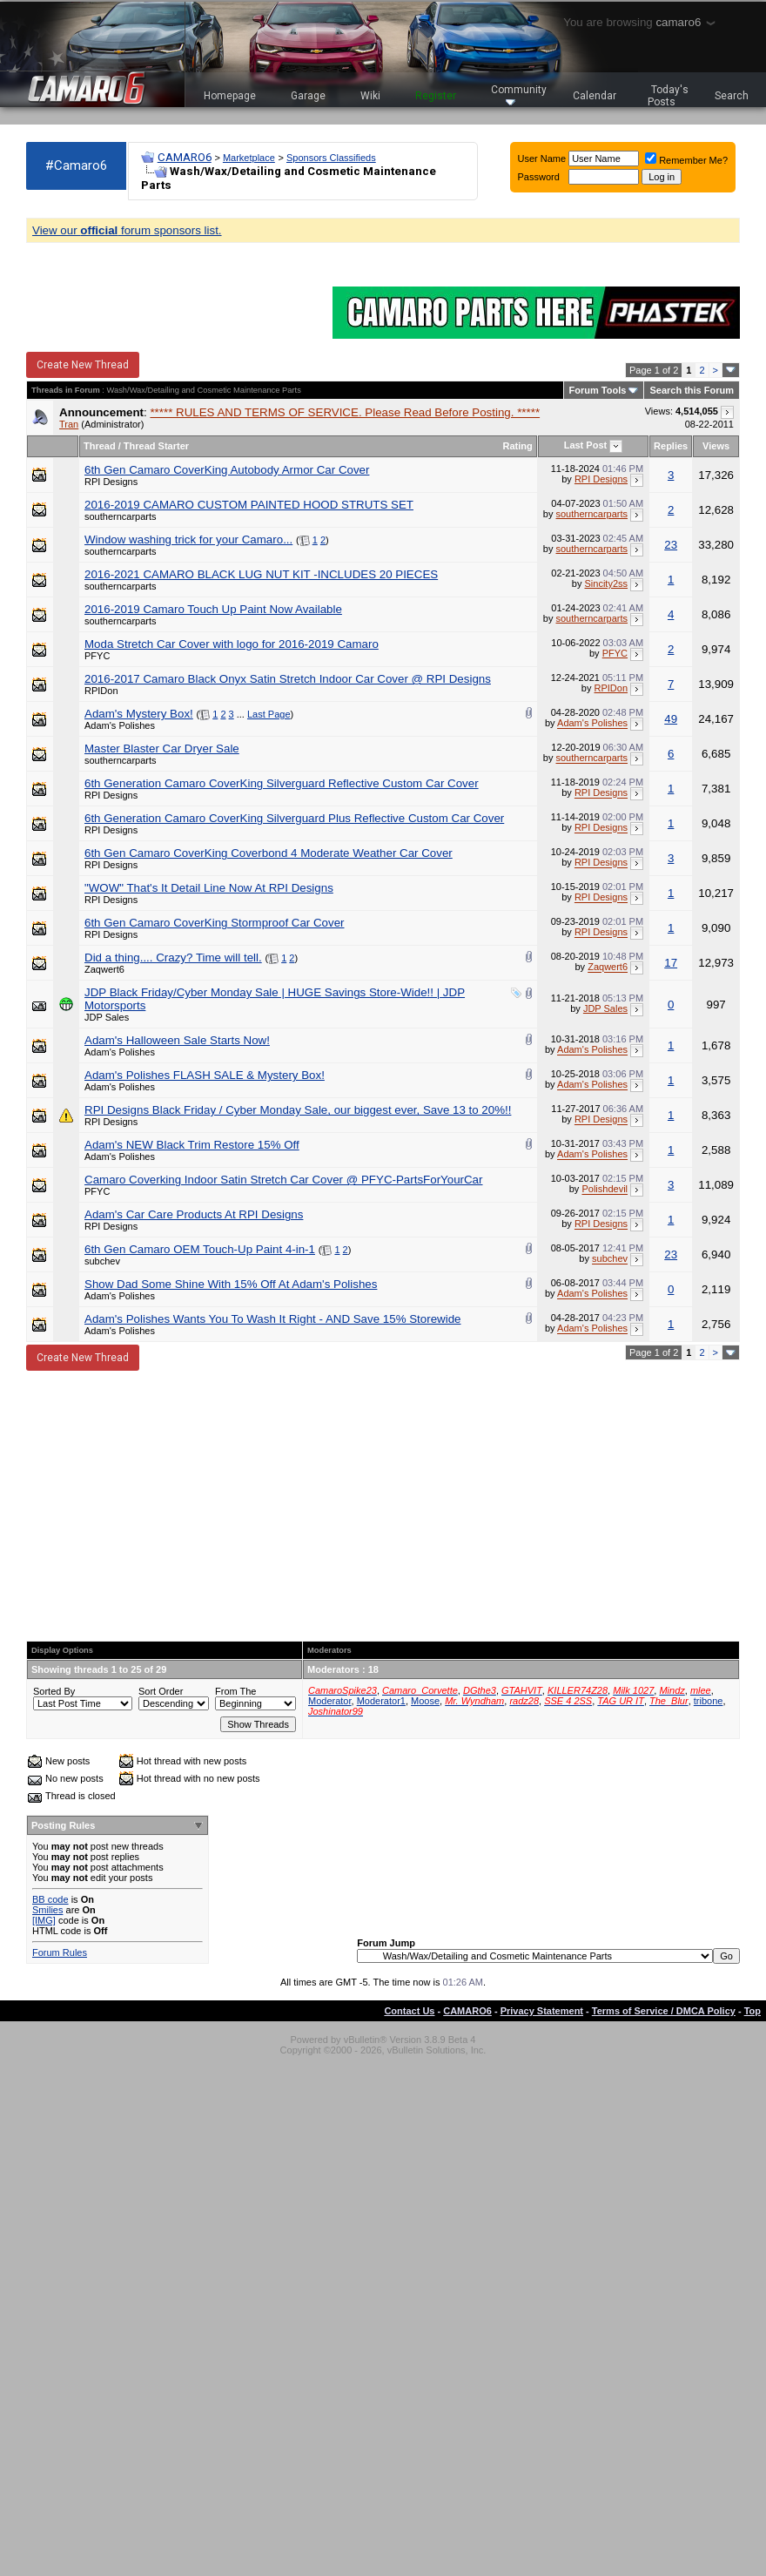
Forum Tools (598, 390)
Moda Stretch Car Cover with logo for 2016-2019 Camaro (231, 644)
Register (435, 96)
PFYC (97, 656)
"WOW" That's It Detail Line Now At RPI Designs (208, 887)
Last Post (586, 445)
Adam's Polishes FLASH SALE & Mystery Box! (204, 1075)
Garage (308, 96)
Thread (100, 446)
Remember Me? (686, 160)
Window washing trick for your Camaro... (188, 539)
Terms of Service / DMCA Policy (664, 2011)
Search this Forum (691, 390)
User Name (542, 158)
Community (519, 94)
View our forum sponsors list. (127, 230)
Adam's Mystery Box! (138, 713)
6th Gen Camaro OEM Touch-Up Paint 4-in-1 (199, 1249)
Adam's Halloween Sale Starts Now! (177, 1040)
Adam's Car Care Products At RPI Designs (193, 1214)
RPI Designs (111, 481)
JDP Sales (106, 1017)
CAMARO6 (185, 157)
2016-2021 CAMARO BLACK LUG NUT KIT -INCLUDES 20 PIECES (261, 574)
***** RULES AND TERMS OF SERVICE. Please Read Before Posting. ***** (345, 412)
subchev (102, 1261)
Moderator (330, 1701)
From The (235, 1691)
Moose (425, 1701)
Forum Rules (59, 1952)
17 (670, 962)
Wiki (370, 96)
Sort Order (160, 1691)
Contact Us (409, 2011)
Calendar (594, 96)
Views (715, 446)
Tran (68, 424)
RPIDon (101, 690)
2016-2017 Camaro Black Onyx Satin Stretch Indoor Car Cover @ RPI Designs (287, 678)
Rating (518, 446)
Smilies (47, 1910)
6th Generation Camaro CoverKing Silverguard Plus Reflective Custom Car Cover (294, 818)
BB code (50, 1899)
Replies (671, 446)
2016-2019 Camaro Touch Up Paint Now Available (213, 609)
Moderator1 (381, 1701)
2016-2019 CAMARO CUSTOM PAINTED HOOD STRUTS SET (248, 504)
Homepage (230, 96)
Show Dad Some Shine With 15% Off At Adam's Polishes (230, 1284)
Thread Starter (156, 446)
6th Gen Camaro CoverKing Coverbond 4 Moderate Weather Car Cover (268, 853)
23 (670, 544)
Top (752, 2011)
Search (732, 96)
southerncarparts (120, 516)
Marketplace (249, 157)
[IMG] (44, 1920)
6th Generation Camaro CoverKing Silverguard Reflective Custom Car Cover (281, 783)
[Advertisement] (383, 1506)
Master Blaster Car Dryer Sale (161, 748)
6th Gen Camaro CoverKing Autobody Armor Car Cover (226, 469)
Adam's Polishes (119, 725)
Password (539, 177)
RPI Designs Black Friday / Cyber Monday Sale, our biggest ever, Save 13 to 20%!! (297, 1109)
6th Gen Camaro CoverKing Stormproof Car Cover (214, 922)
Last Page (269, 714)
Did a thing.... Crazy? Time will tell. (173, 957)
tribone (708, 1701)
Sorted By (54, 1691)
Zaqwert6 (104, 969)
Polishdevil (604, 1189)
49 (670, 718)
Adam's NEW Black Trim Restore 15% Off (191, 1144)
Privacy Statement (542, 2011)
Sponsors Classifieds (331, 157)
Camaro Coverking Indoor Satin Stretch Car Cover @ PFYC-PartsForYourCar (283, 1179)
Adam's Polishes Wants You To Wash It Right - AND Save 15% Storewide (272, 1318)
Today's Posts (668, 96)
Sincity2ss (606, 583)
